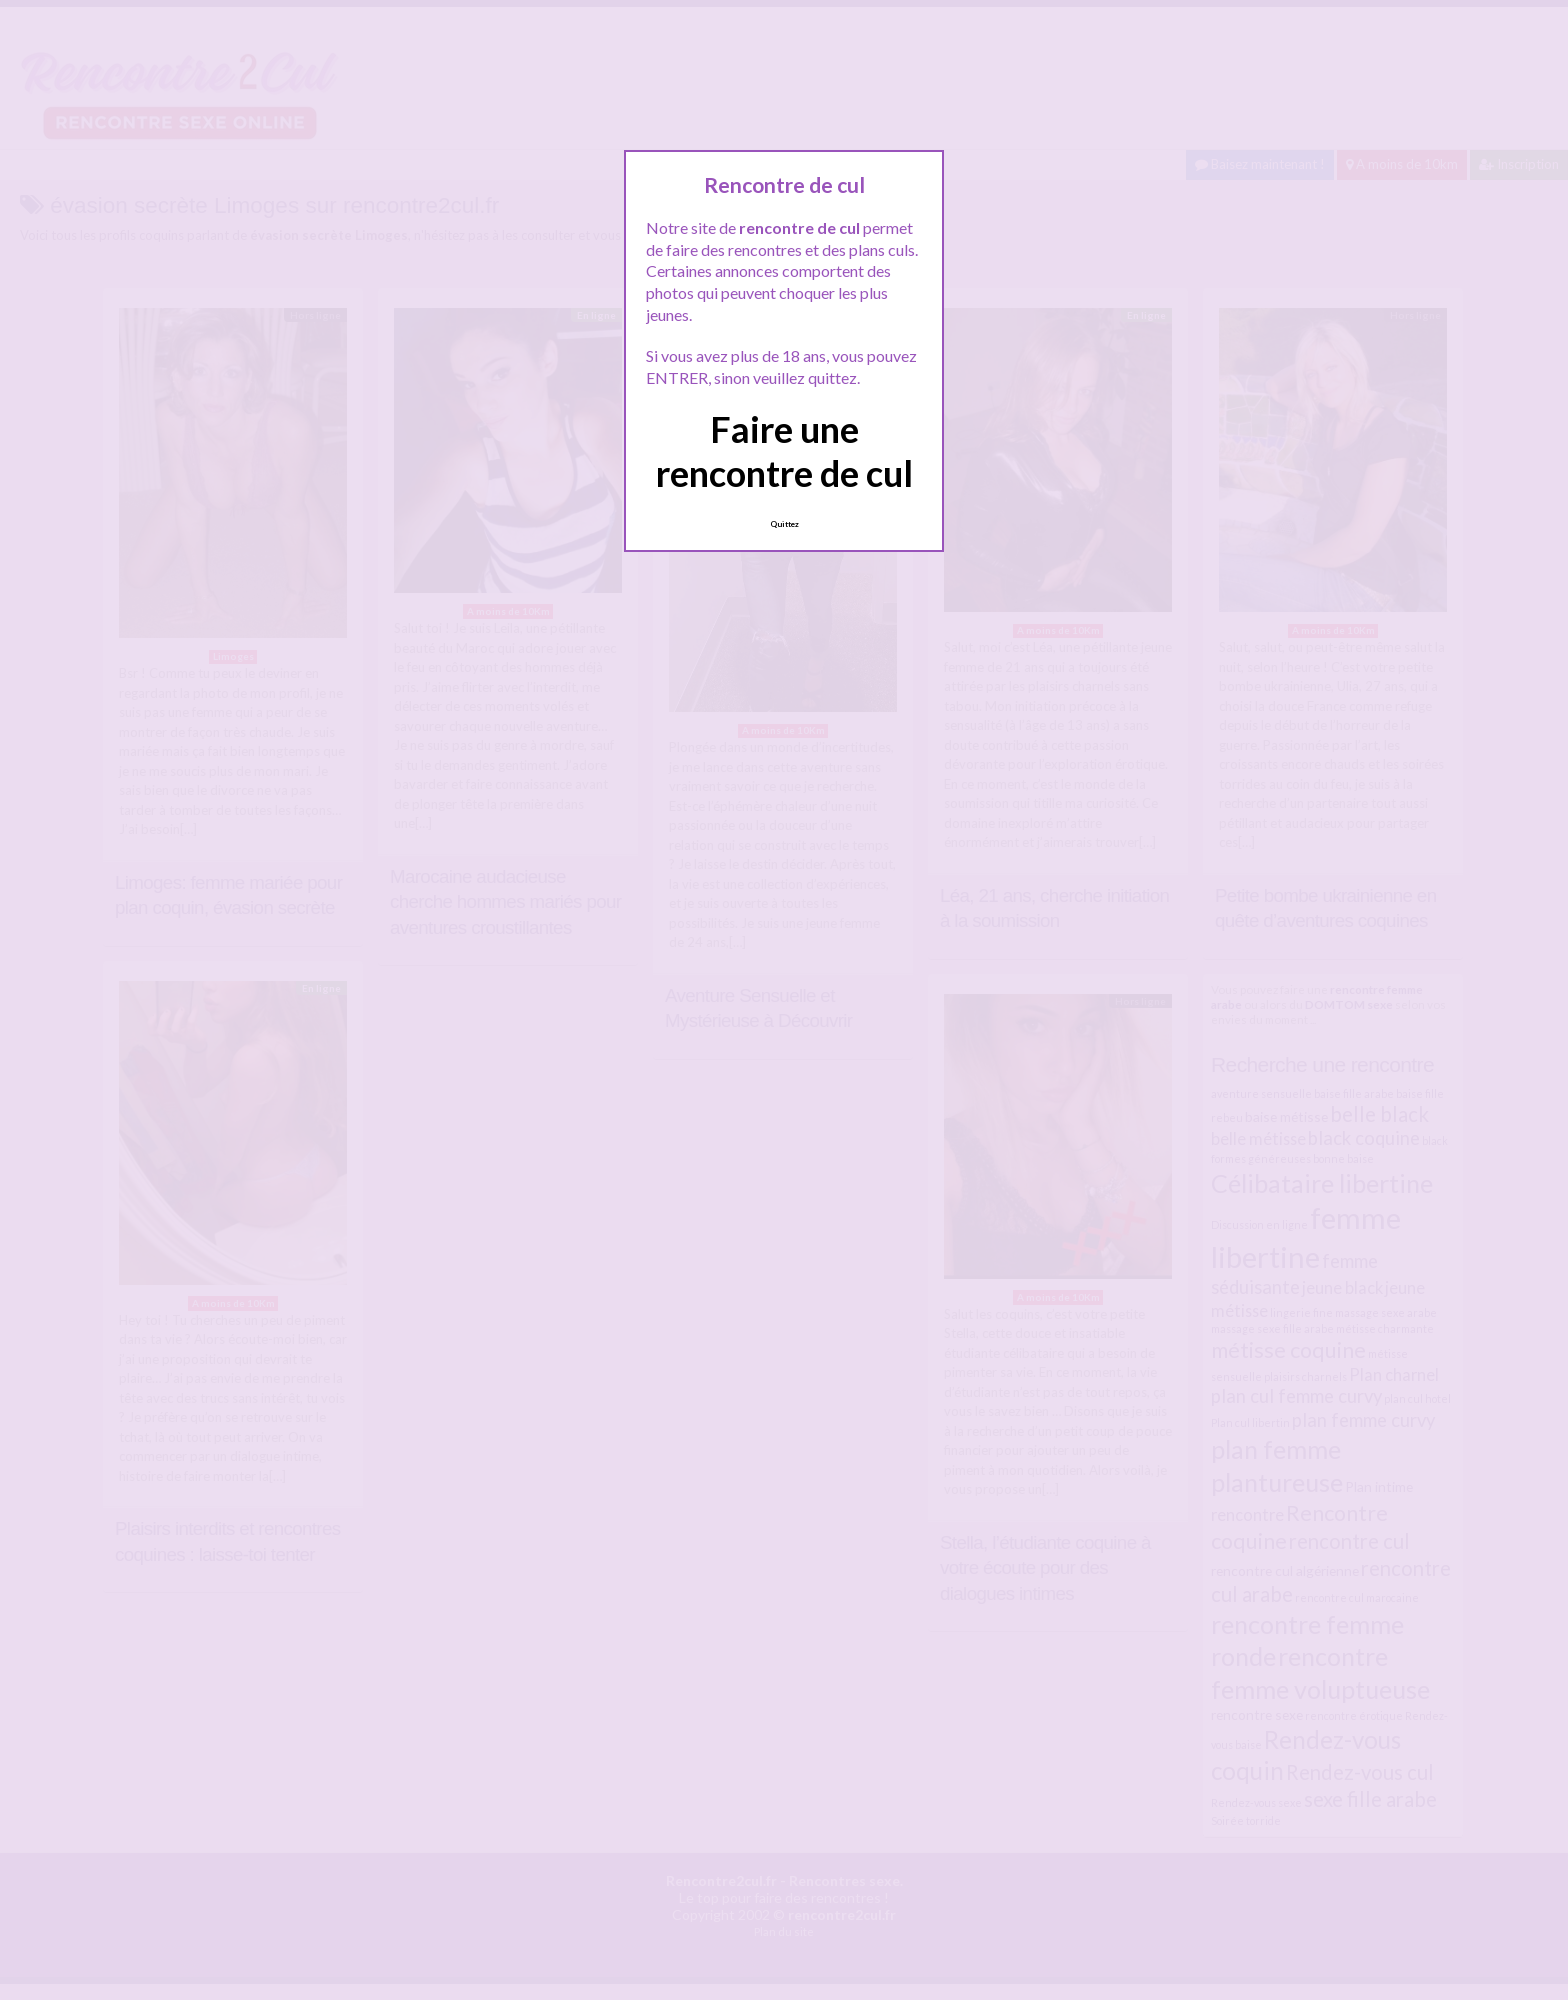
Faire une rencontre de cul (784, 450)
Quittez (784, 524)
